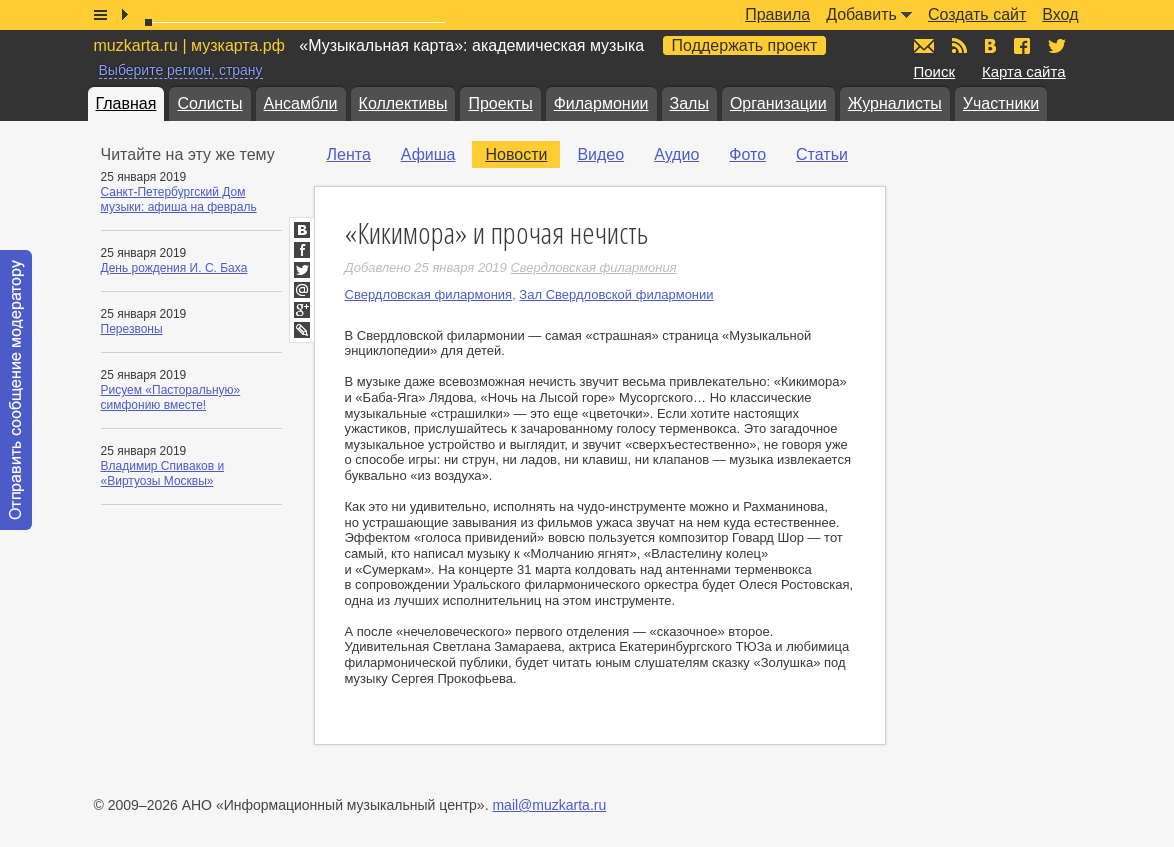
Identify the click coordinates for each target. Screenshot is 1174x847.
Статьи (822, 154)
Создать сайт (977, 14)
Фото (747, 154)
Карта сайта (1024, 71)
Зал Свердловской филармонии (616, 294)
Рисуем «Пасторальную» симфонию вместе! (171, 397)
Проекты (500, 103)
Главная (126, 103)
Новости (516, 154)
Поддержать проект (745, 45)
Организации (778, 103)
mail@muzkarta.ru (549, 805)
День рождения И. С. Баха (174, 268)
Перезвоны (132, 329)
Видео (600, 154)
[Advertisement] (1034, 341)
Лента (349, 154)
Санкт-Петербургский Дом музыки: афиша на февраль (179, 199)
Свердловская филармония (429, 294)
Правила (777, 14)
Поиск (935, 71)
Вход (1060, 14)
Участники (1001, 103)
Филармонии (601, 103)
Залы (689, 103)
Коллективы (403, 103)
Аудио (676, 154)
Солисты (209, 103)
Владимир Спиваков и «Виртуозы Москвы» (163, 473)
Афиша (428, 154)
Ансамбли (301, 103)
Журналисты (895, 103)
